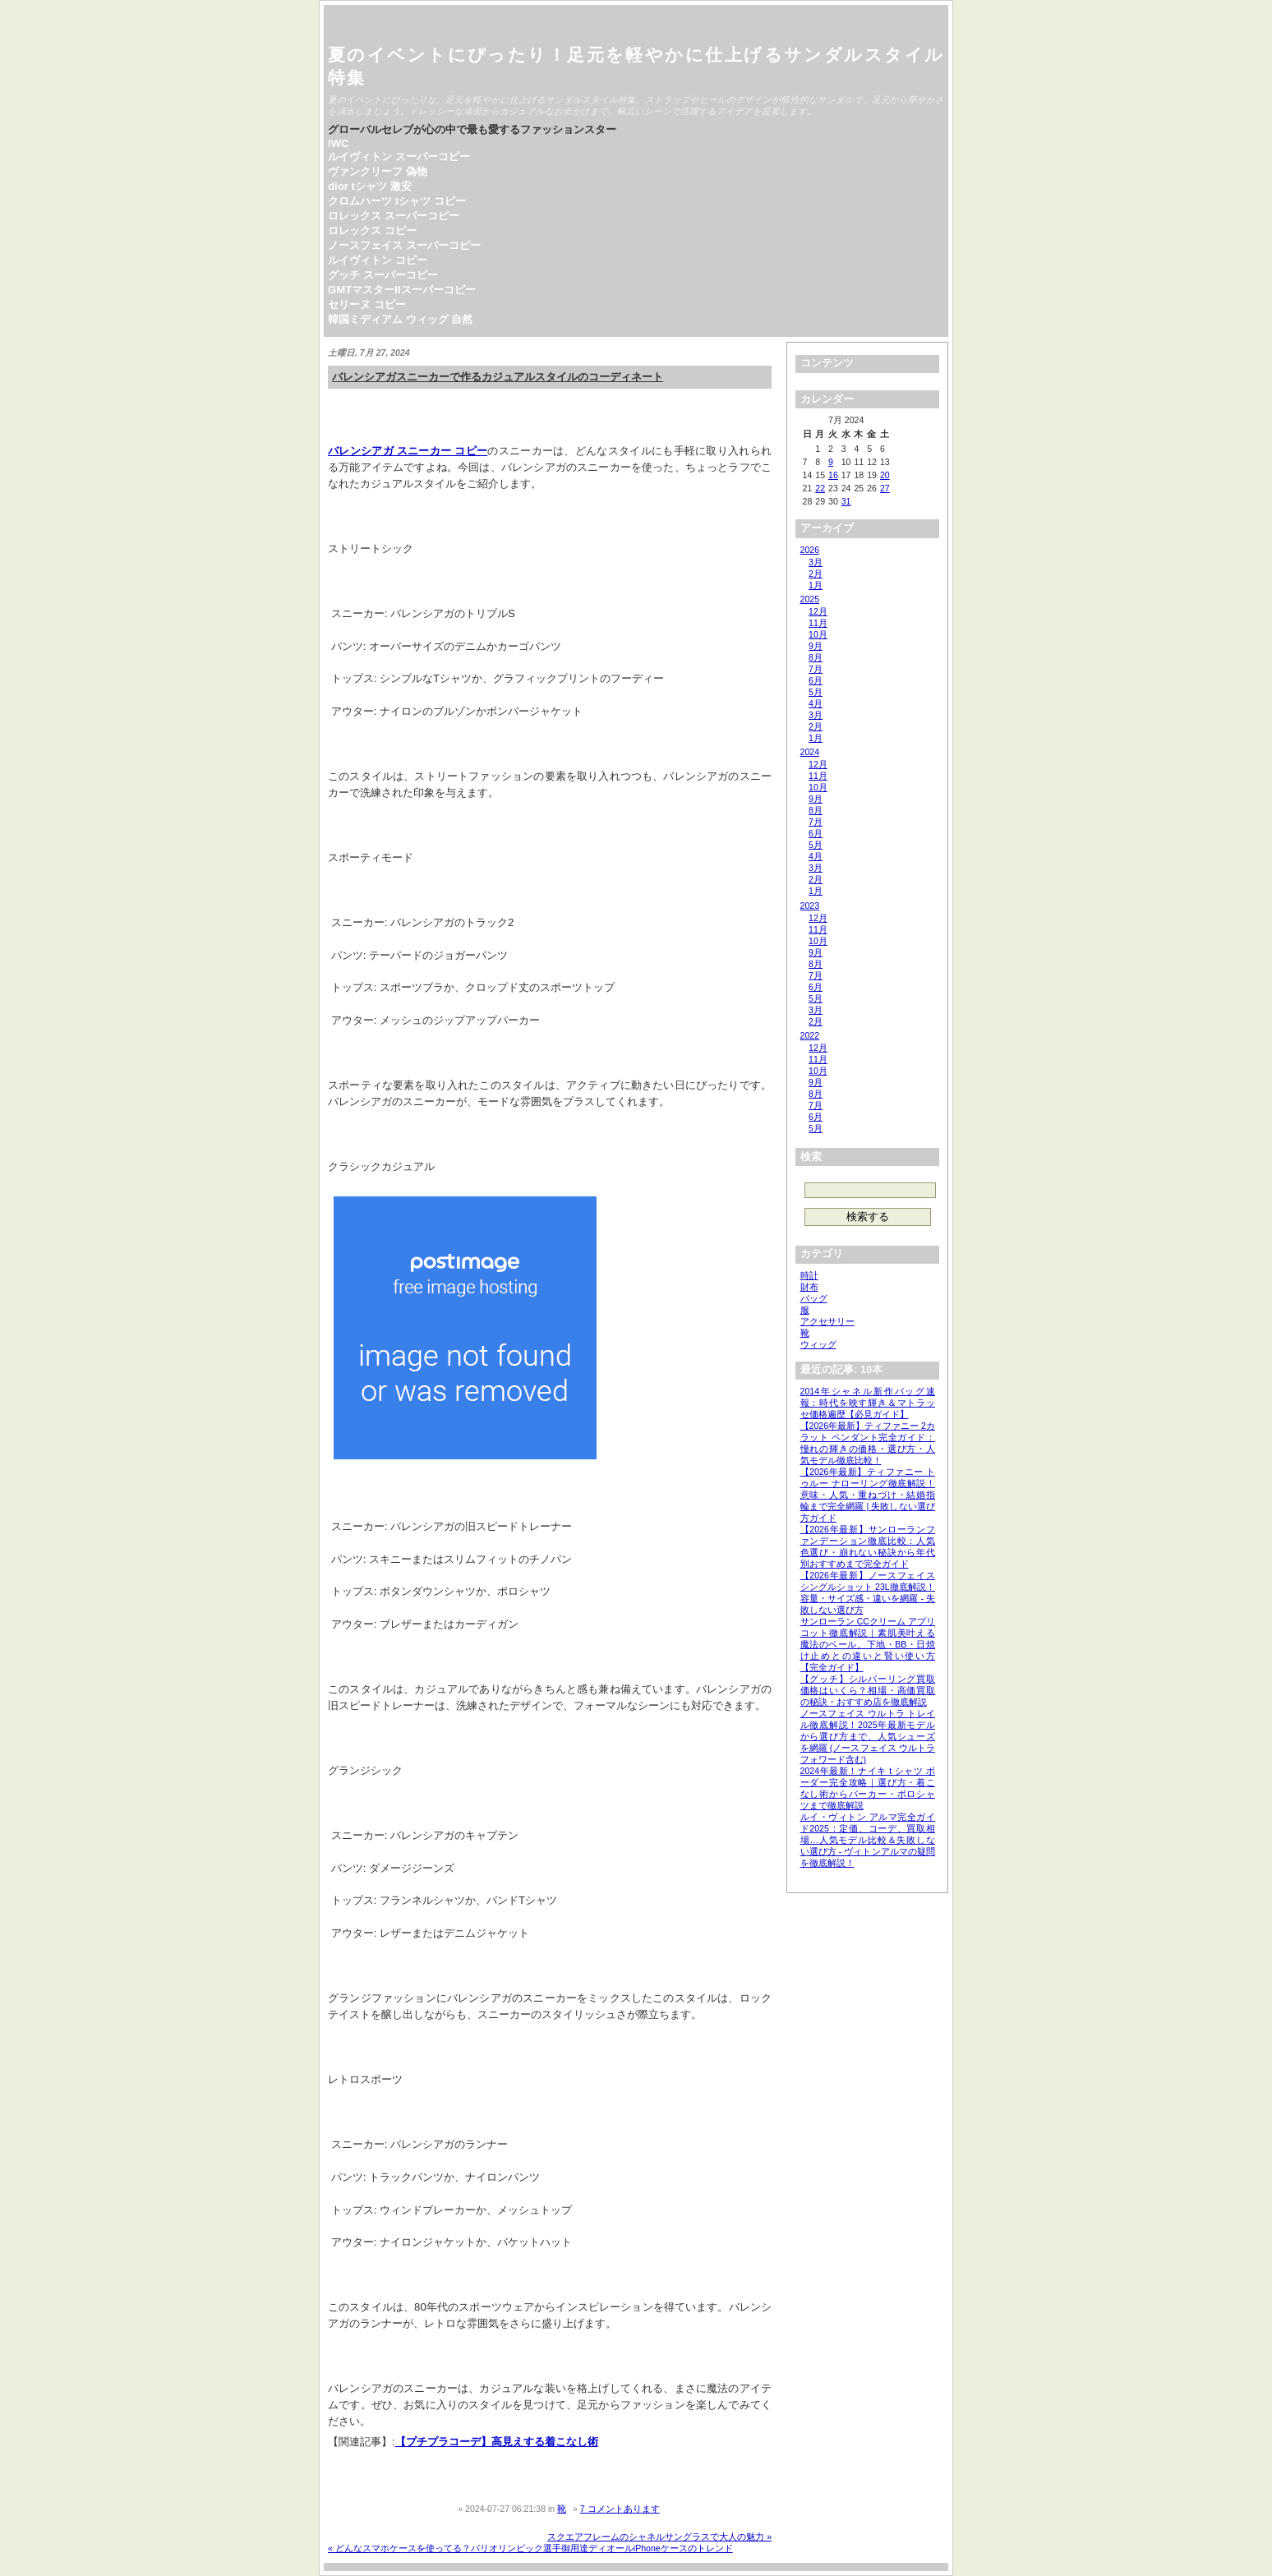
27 (885, 488)
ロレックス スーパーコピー (393, 216)
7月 (816, 669)
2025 (809, 599)
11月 (818, 623)
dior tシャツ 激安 (370, 186)
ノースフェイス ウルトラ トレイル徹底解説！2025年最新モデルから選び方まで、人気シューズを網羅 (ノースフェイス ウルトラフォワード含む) (867, 1736)
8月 (816, 657)
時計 (809, 1275)
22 (820, 488)
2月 (816, 573)
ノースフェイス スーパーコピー (404, 245)
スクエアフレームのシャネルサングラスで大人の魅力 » (659, 2536)
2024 (809, 752)
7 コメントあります (620, 2509)
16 (833, 475)
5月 (816, 692)
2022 (809, 1035)
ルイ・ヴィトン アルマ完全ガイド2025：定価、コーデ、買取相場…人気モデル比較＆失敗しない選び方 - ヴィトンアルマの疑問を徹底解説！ (867, 1840)
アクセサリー (827, 1321)
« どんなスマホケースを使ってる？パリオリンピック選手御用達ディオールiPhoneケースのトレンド (530, 2548)
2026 (809, 550)
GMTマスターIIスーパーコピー (402, 289)
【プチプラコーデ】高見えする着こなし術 (496, 2441)
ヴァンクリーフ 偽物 (377, 171)
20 (885, 475)
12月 (818, 611)
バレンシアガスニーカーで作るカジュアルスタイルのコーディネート (497, 377)
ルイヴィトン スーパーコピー (399, 156)
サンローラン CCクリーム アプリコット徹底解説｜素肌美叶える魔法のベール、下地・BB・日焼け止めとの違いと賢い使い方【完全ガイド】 (867, 1644)
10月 (818, 634)
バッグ (813, 1298)
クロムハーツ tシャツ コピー (397, 201)
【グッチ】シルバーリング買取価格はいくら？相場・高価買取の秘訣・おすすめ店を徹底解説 (867, 1690)
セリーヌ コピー (367, 304)
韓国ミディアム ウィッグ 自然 (400, 319)
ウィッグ (818, 1344)
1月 (816, 585)
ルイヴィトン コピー (377, 260)
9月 (816, 646)
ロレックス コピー (372, 230)
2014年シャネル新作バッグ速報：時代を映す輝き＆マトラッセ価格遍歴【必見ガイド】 (867, 1402)
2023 (809, 905)
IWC (338, 143)
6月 (816, 680)
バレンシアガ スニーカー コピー (407, 451)
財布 (809, 1287)
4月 (816, 703)
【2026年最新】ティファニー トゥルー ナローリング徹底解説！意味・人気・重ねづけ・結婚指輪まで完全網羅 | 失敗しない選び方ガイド (867, 1495)
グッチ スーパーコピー (383, 275)
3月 (816, 562)
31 (846, 501)
